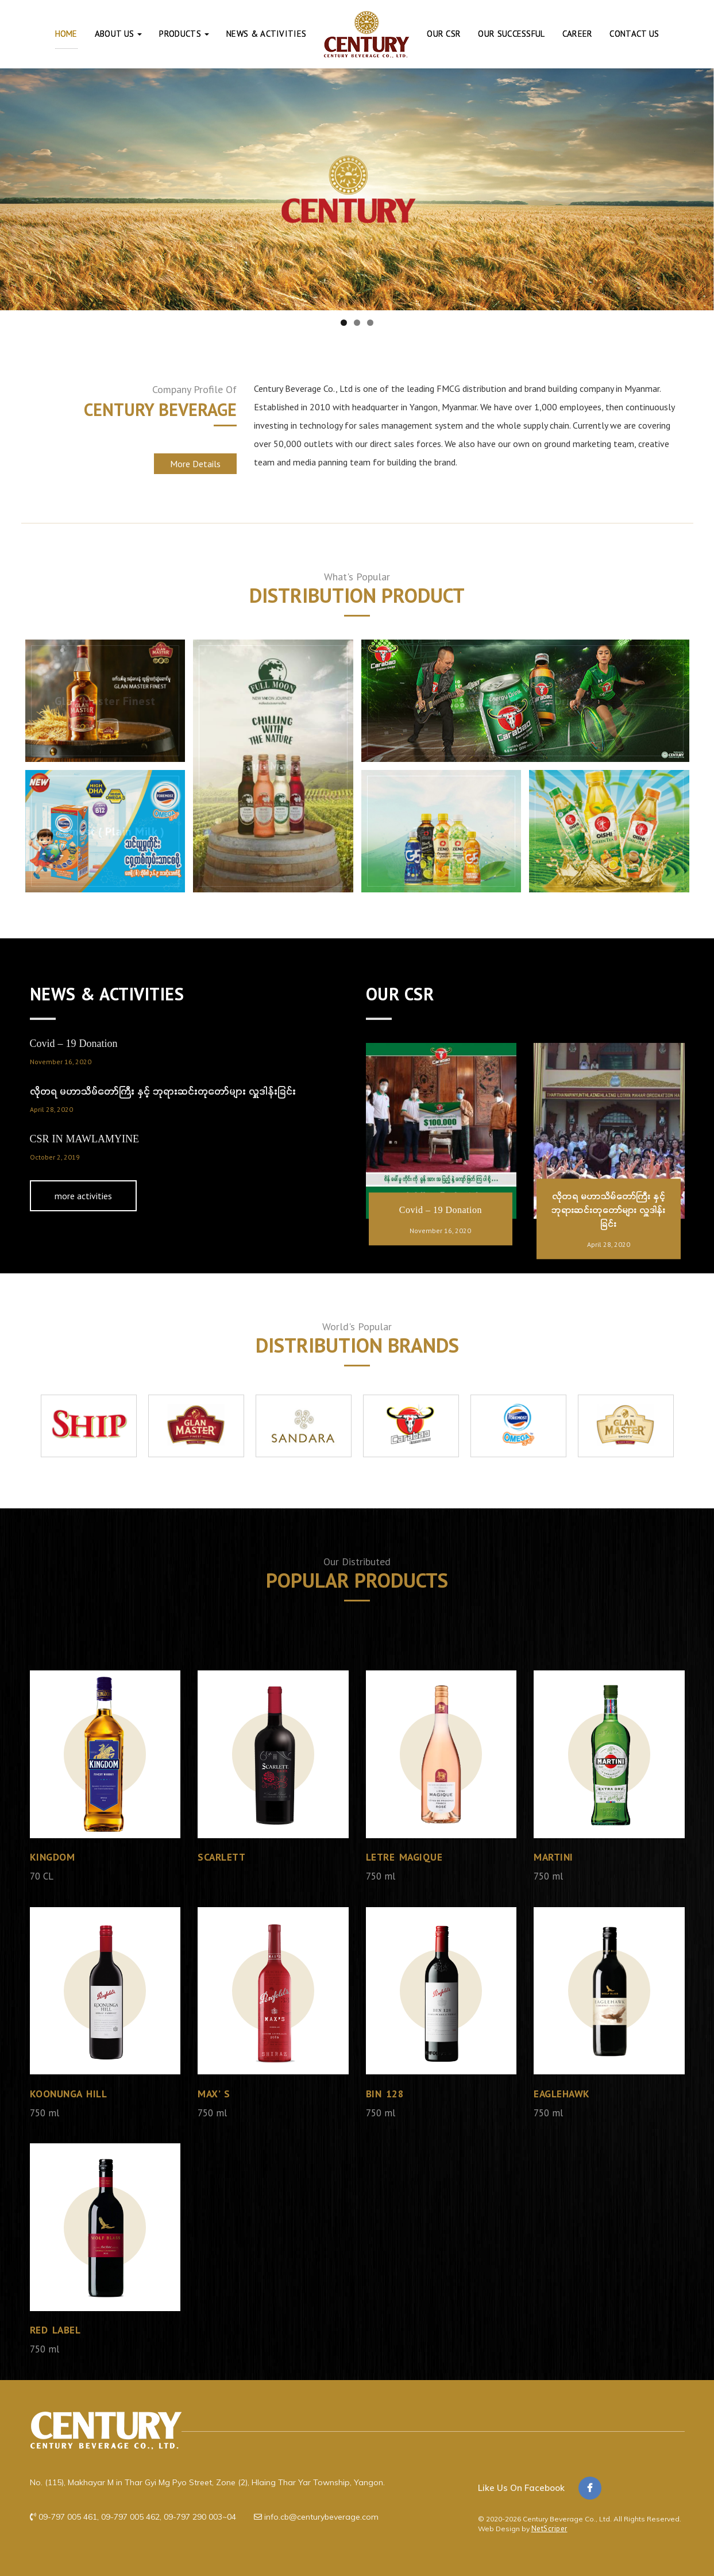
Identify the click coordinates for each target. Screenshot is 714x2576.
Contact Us (634, 33)
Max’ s (214, 2095)
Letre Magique (406, 1859)
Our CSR (444, 33)
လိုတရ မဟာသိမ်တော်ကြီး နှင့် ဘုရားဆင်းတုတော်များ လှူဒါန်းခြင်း (163, 1092)
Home (66, 33)
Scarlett (223, 1859)
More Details (195, 463)
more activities (88, 1197)
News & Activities (266, 33)
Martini (555, 1859)
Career (577, 33)
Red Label (57, 2331)
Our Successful (511, 33)
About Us (118, 33)
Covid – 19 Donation (74, 1044)
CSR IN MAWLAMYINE (85, 1139)
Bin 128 (386, 2095)
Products (184, 33)
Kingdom (53, 1859)
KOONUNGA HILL (71, 2095)
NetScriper (549, 2528)
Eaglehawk (563, 2095)
